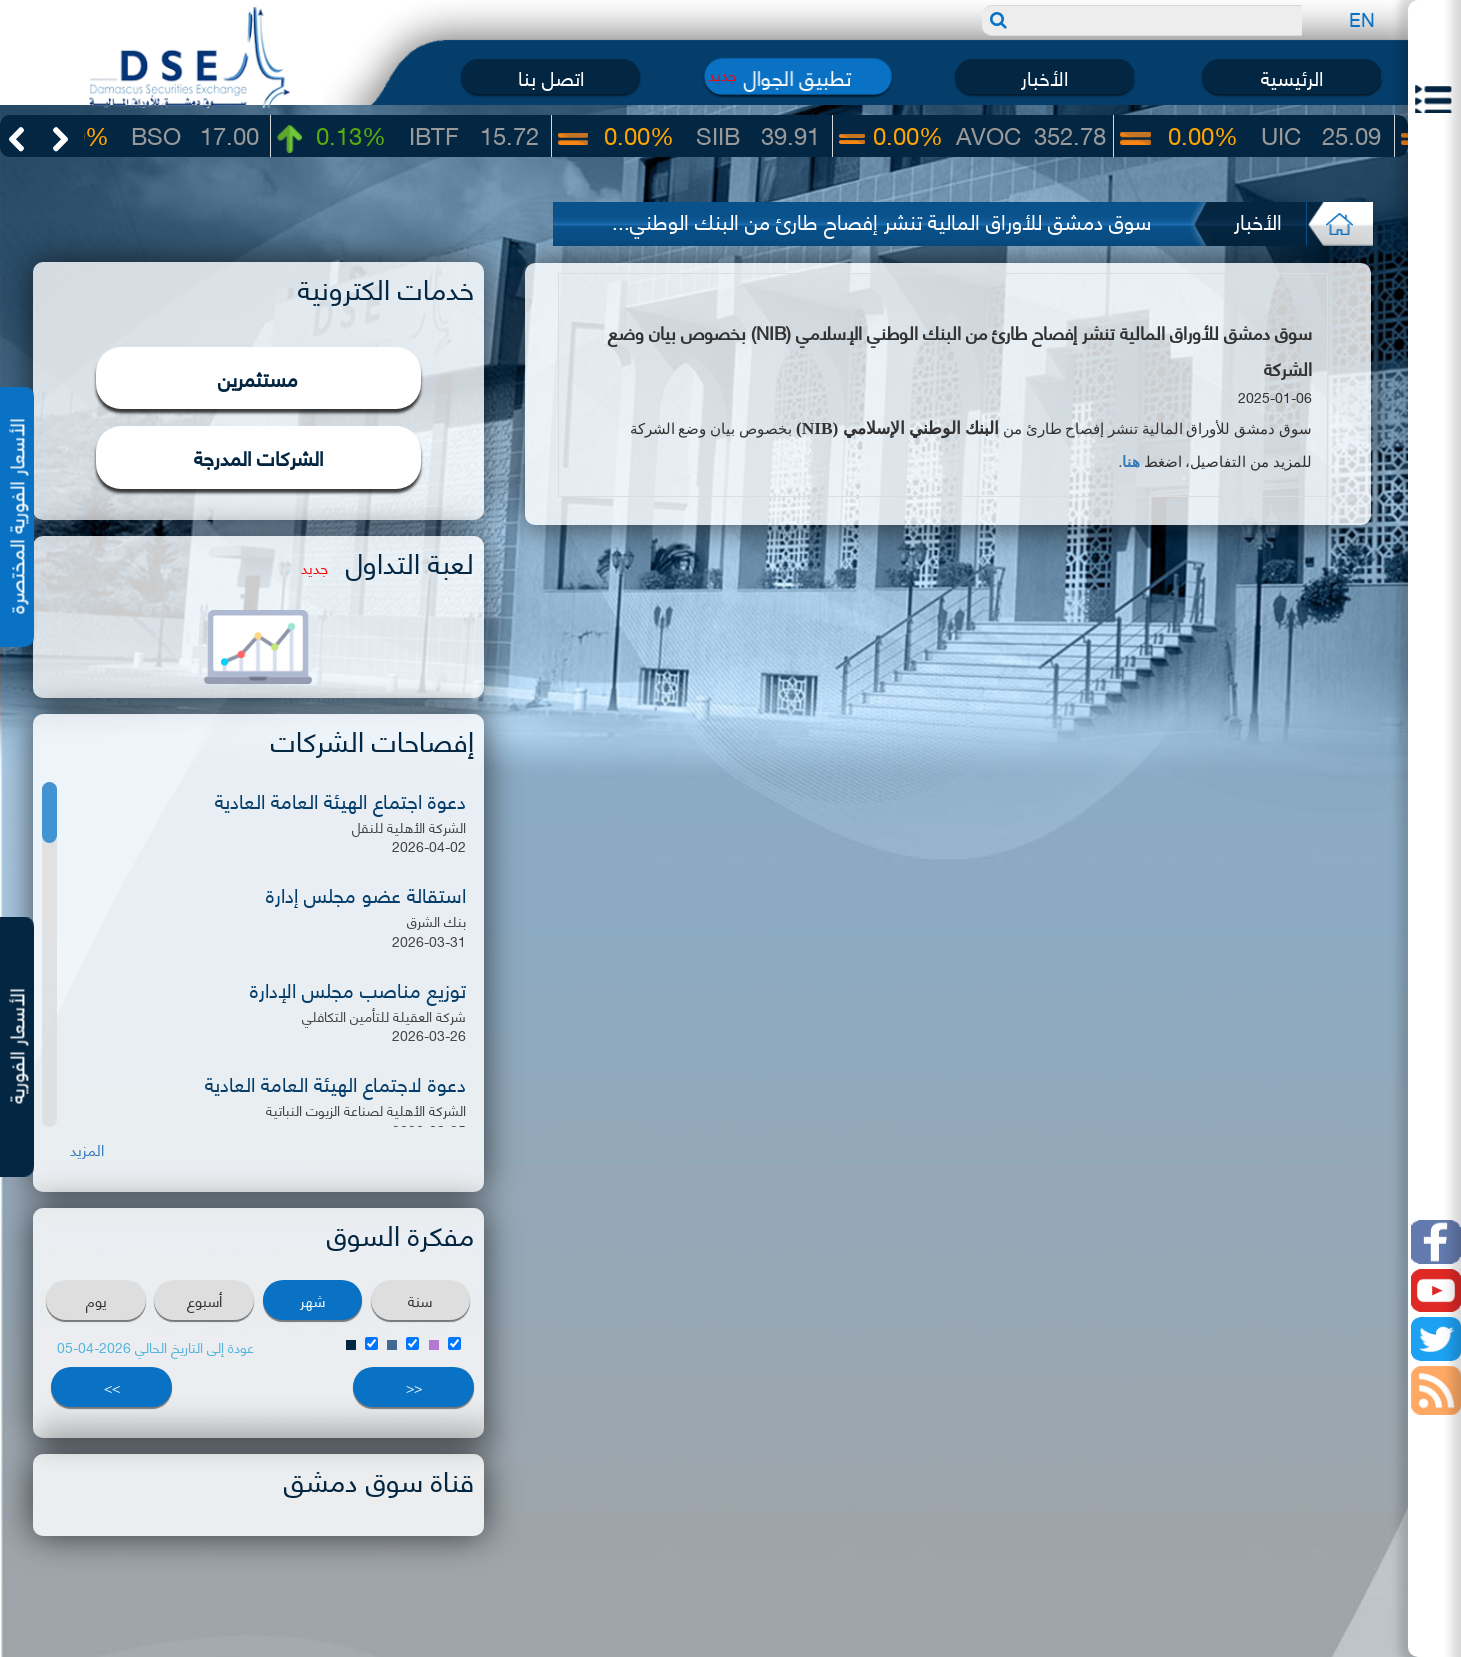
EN (1362, 18)
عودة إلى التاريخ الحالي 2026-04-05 (155, 1346)
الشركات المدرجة (258, 456)
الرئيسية (1292, 76)
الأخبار (1044, 76)
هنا (1131, 462)
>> (112, 1386)
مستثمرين (258, 377)
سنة (420, 1300)
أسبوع (204, 1300)
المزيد (87, 1149)
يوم (96, 1300)
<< (414, 1386)
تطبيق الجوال (797, 76)
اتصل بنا (551, 76)
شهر (312, 1300)
